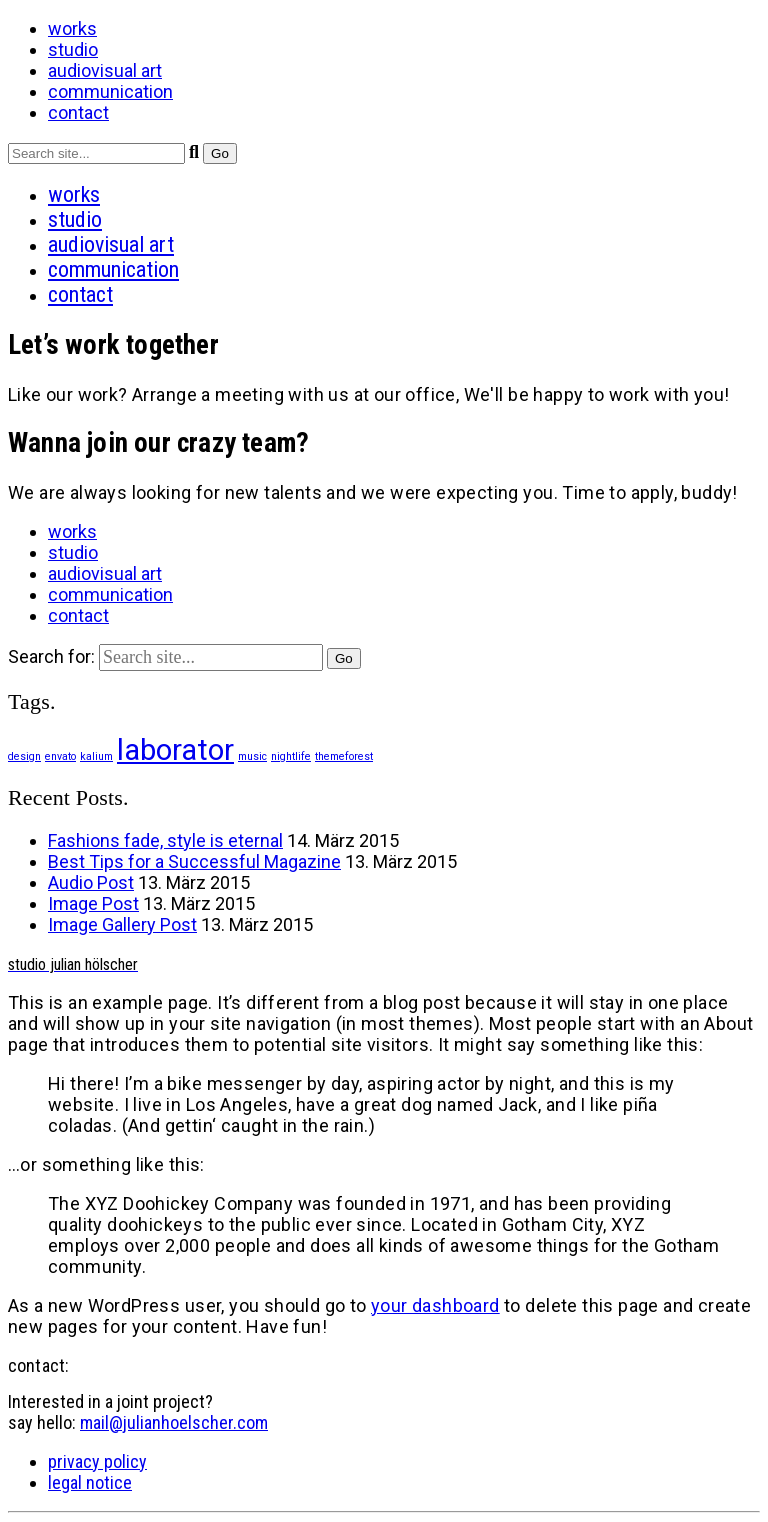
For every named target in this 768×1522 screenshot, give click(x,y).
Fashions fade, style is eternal (165, 840)
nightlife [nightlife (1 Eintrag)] (291, 756)
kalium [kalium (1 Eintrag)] (96, 756)
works (72, 28)
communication (110, 91)
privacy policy (97, 1461)
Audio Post (91, 882)
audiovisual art (105, 70)
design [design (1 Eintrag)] (24, 756)
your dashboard (435, 1305)
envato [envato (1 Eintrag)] (60, 756)
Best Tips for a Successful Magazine (194, 861)
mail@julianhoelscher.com (174, 1422)
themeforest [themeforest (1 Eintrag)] (344, 756)
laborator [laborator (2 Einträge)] (175, 750)
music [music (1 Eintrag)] (252, 756)
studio (73, 49)
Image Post (93, 903)
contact (78, 112)
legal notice (90, 1482)
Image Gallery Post (122, 924)
